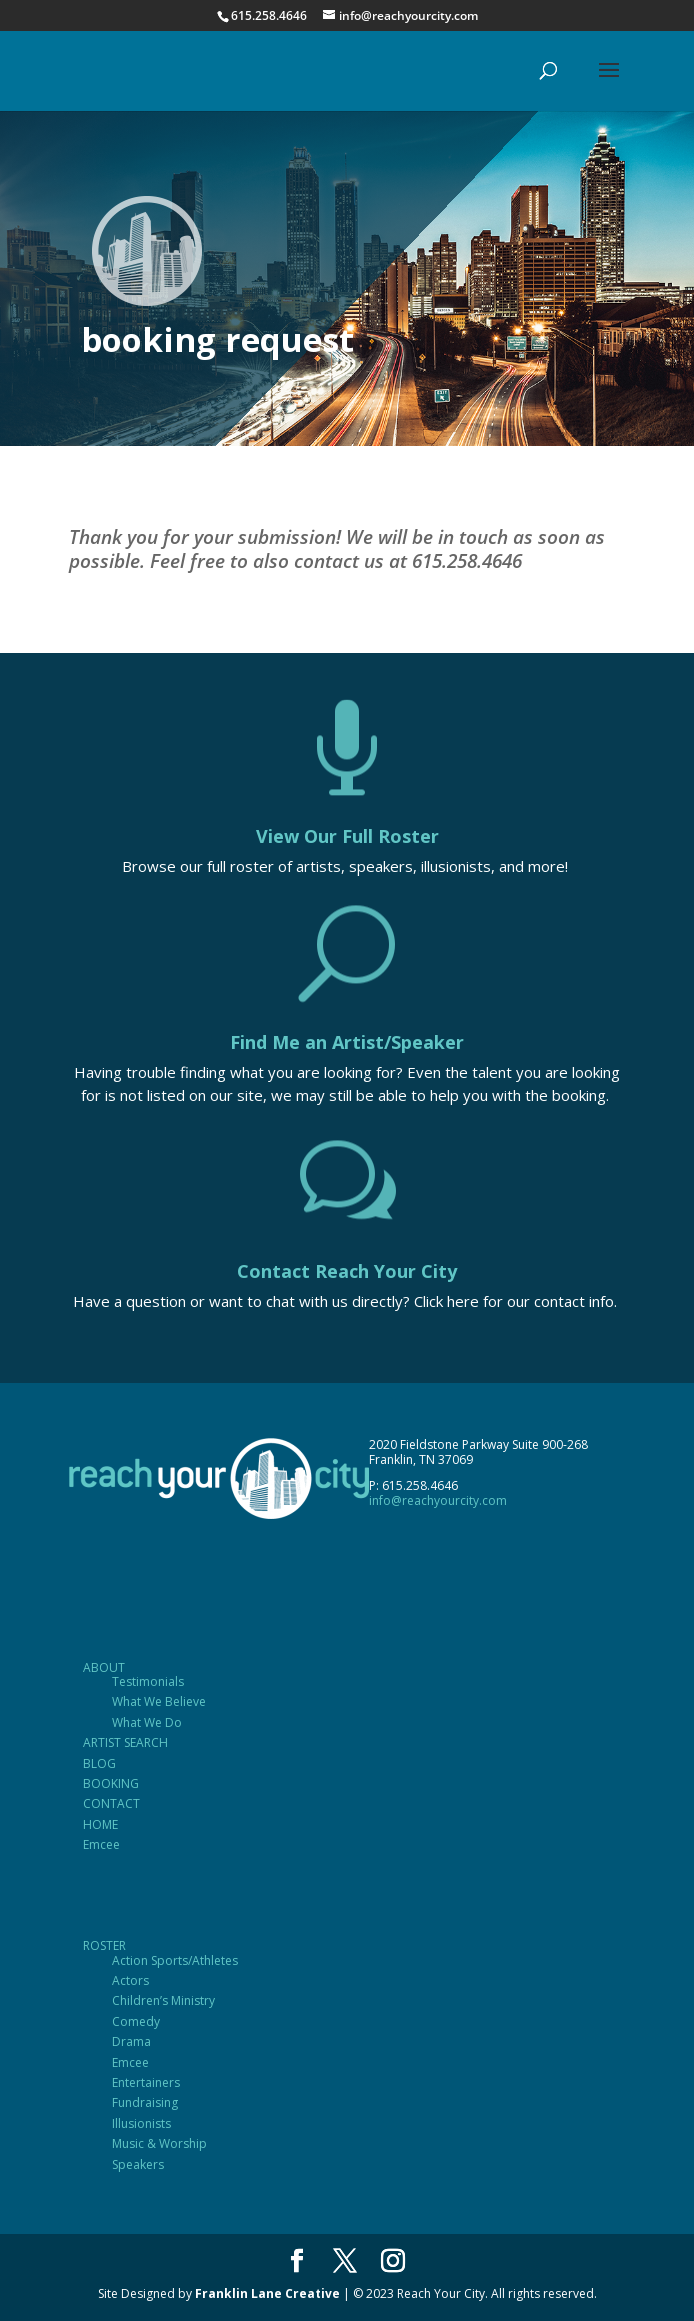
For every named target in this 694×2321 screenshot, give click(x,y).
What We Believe (159, 1701)
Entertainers (146, 2082)
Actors (130, 1980)
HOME (100, 1824)
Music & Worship (159, 2143)
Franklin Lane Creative (267, 2293)
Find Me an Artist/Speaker (347, 1042)
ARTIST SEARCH (125, 1742)
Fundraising (145, 2102)
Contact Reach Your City (347, 1271)
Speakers (138, 2164)
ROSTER (104, 1945)
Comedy (136, 2021)
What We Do (147, 1722)
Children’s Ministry (163, 2000)
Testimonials (148, 1681)
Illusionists (141, 2123)
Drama (131, 2041)
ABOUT (104, 1667)
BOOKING (111, 1783)
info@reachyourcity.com (438, 1500)
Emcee (101, 1844)
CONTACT (111, 1803)
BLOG (99, 1763)
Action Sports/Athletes (175, 1960)
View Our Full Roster (347, 836)
